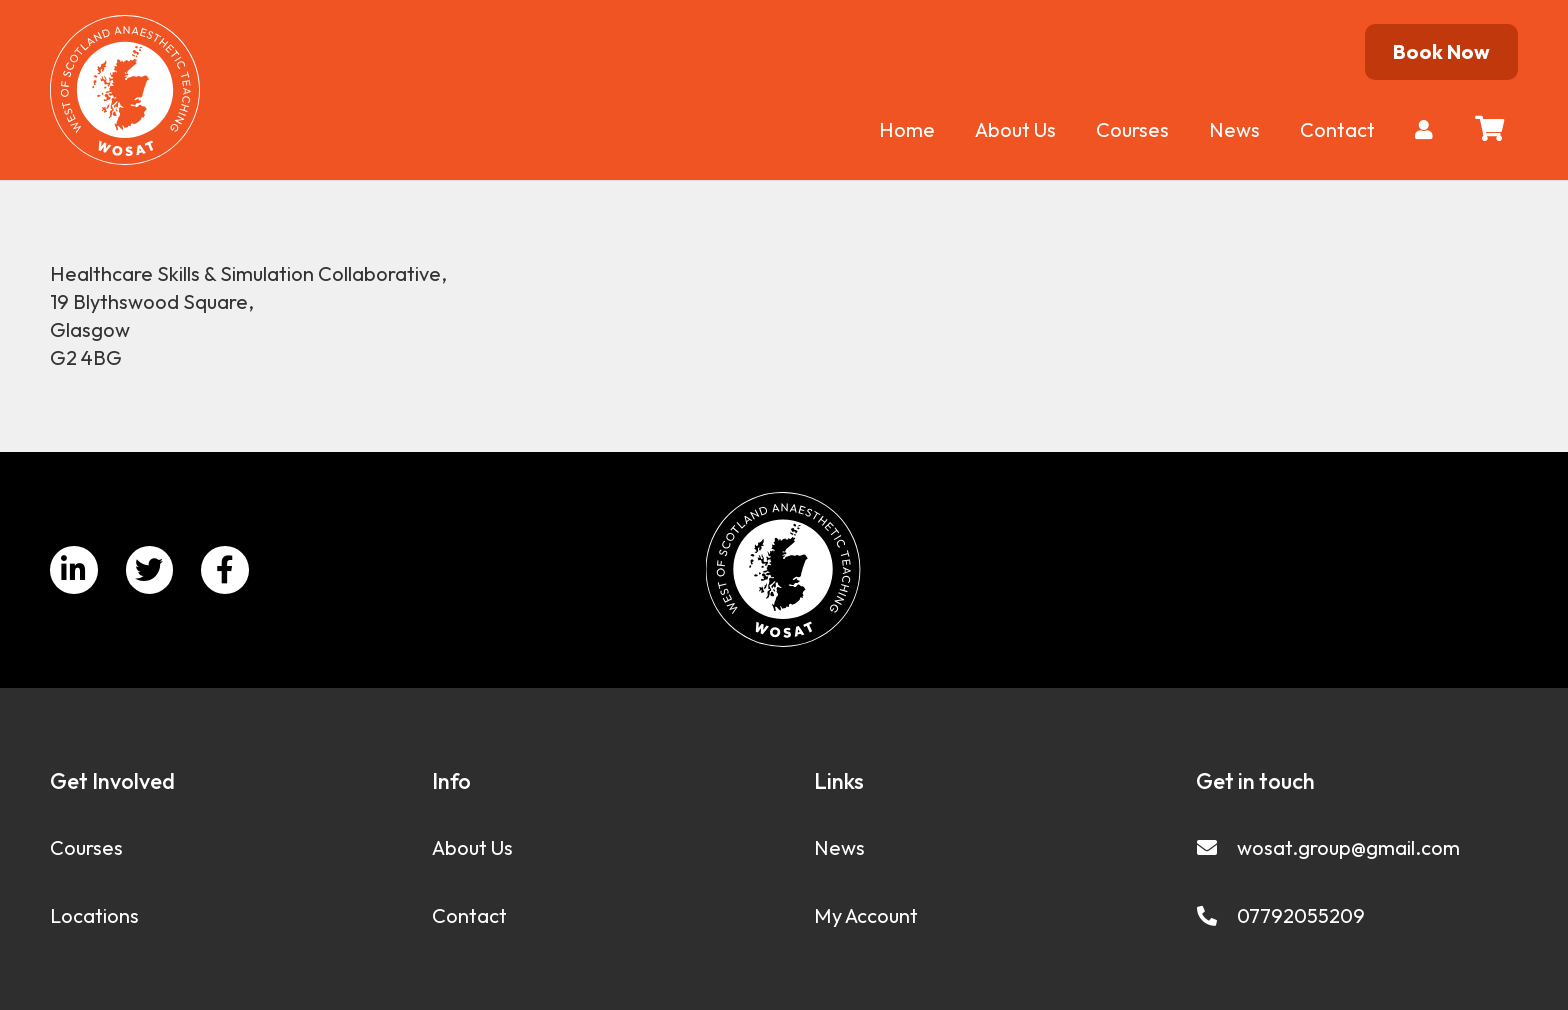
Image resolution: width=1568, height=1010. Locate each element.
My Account (866, 915)
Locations (94, 915)
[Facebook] (225, 570)
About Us (472, 847)
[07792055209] (1216, 916)
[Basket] (1489, 128)
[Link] (125, 90)
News (839, 847)
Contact (469, 915)
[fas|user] (1428, 129)
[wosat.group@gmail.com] (1216, 848)
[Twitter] (150, 570)
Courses (86, 847)
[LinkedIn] (74, 570)
